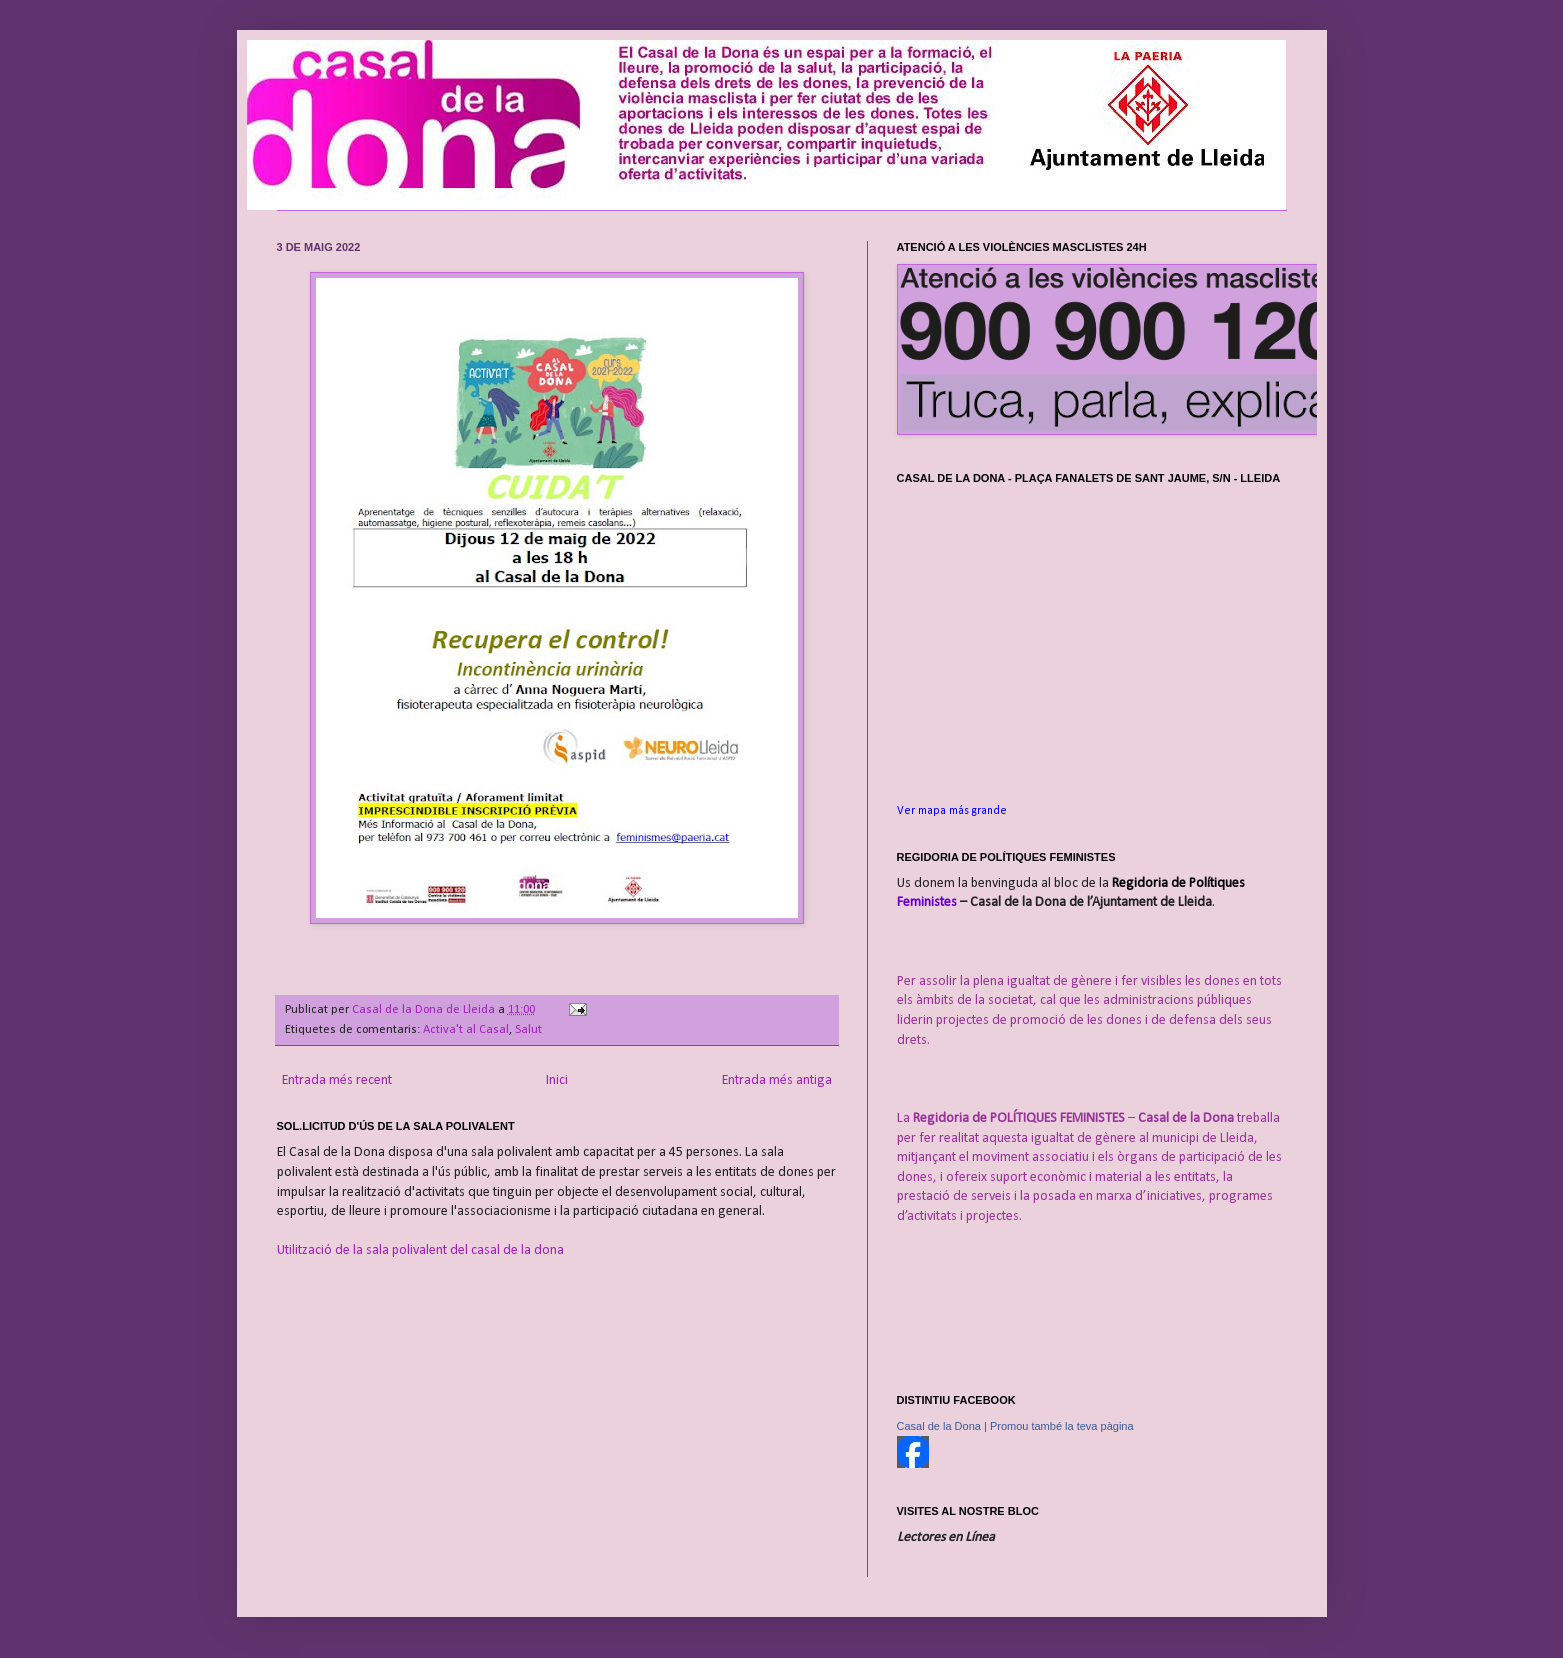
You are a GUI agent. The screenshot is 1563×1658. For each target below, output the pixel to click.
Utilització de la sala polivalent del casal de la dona (420, 1250)
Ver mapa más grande (952, 811)
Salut (528, 1030)
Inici (557, 1080)
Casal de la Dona (939, 1426)
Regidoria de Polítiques (1178, 883)
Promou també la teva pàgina (1062, 1426)
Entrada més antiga (777, 1080)
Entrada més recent (337, 1080)
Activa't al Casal (466, 1030)
